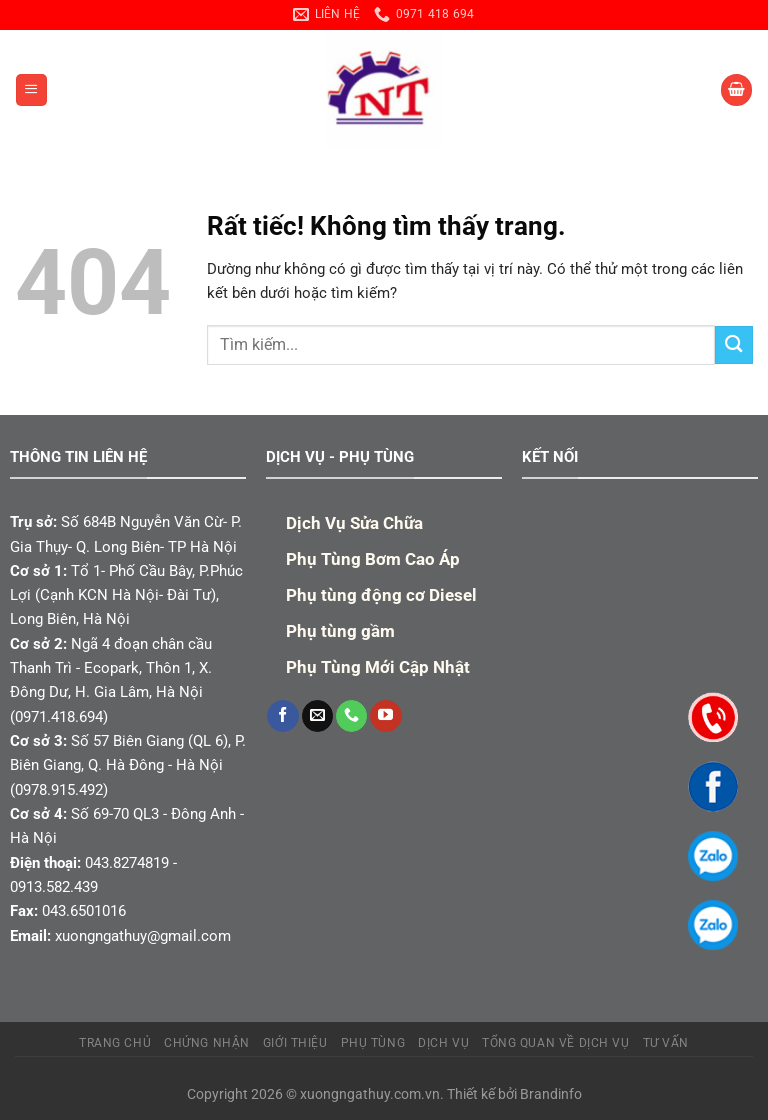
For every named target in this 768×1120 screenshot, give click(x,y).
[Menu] (31, 89)
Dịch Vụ (443, 1043)
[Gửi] (734, 344)
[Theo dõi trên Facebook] (282, 716)
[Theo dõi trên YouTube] (385, 716)
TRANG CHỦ (115, 1043)
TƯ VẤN (666, 1043)
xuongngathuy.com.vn (370, 1094)
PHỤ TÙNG (373, 1043)
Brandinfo (551, 1094)
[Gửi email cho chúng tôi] (317, 716)
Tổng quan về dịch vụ (556, 1043)
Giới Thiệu (295, 1043)
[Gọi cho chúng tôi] (351, 716)
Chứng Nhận (207, 1043)
